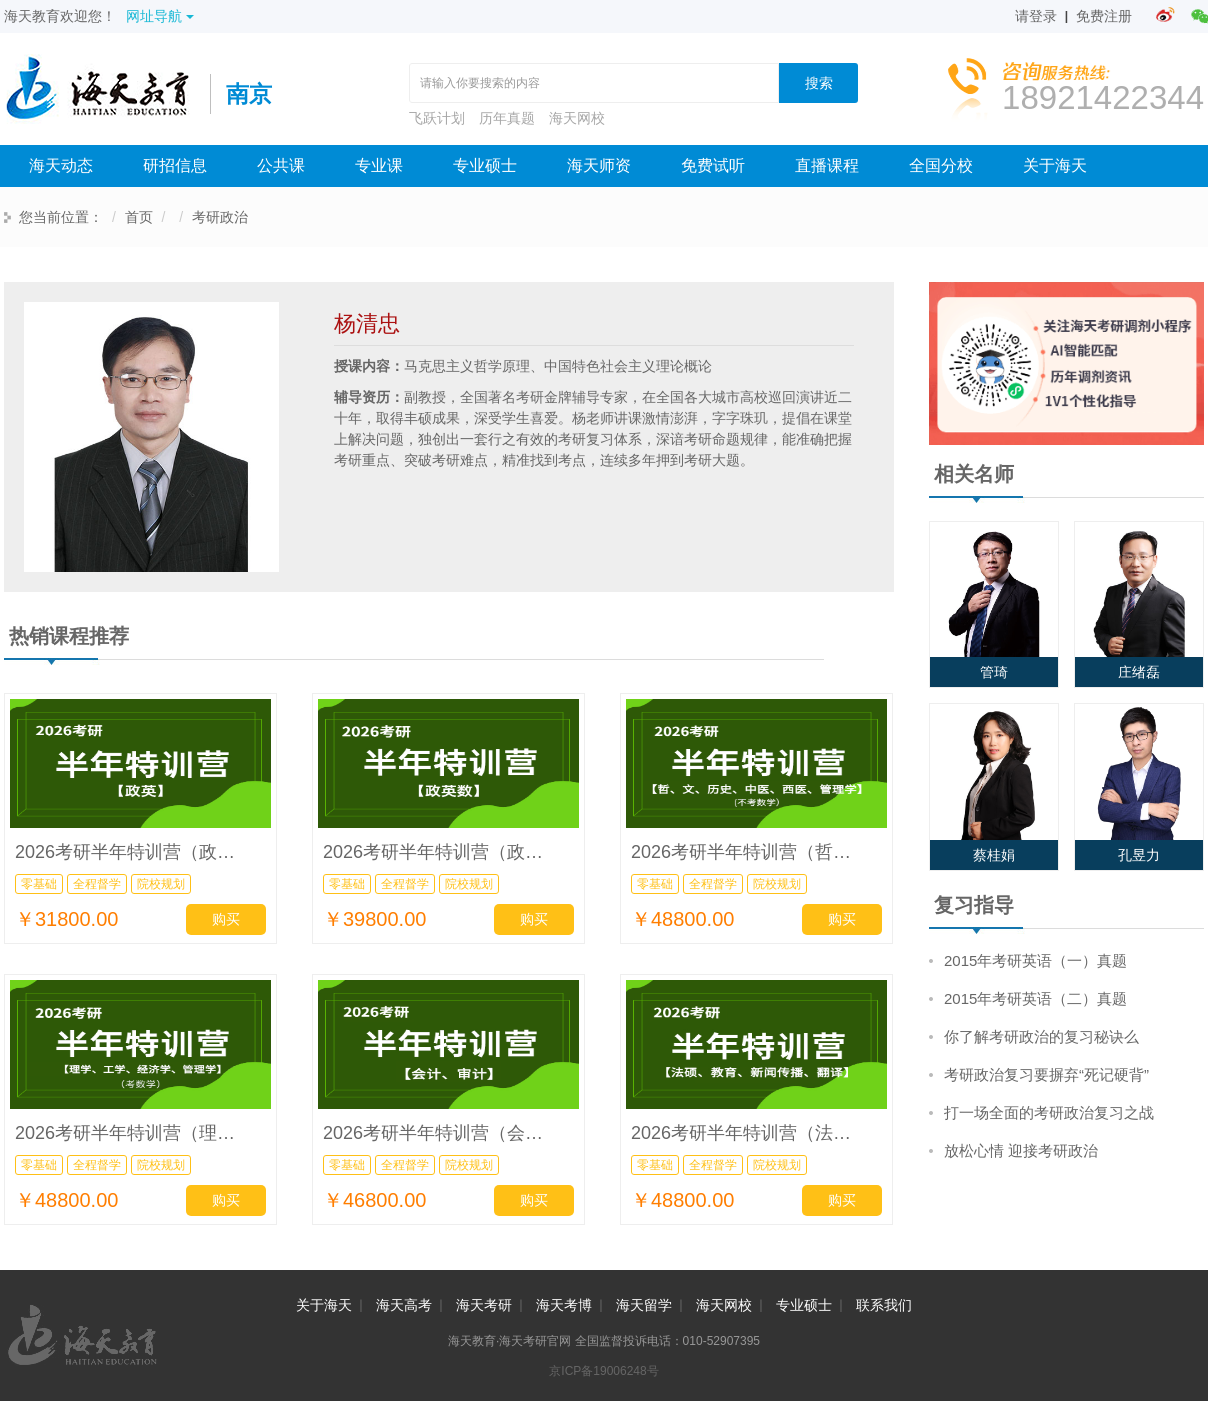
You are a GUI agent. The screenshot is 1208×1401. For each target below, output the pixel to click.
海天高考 (404, 1305)
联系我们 (884, 1305)
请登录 (1036, 16)
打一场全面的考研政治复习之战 (1049, 1112)
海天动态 (61, 165)
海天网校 (577, 118)
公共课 (281, 165)
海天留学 (644, 1305)
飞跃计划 (437, 118)
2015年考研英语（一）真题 (1035, 960)
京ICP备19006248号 (603, 1371)
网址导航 (160, 16)
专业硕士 (485, 165)
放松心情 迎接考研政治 (1021, 1150)
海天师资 (599, 165)
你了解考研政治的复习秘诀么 (1041, 1036)
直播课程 (827, 165)
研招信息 (175, 165)
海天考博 (564, 1305)
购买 (226, 919)
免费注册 (1104, 16)
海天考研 (484, 1305)
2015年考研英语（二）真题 (1035, 998)
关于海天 (1055, 165)
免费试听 (713, 165)
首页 (139, 217)
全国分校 (941, 165)
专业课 (379, 165)
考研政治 (220, 217)
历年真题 (507, 118)
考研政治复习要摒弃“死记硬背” (1046, 1074)
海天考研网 (107, 94)
